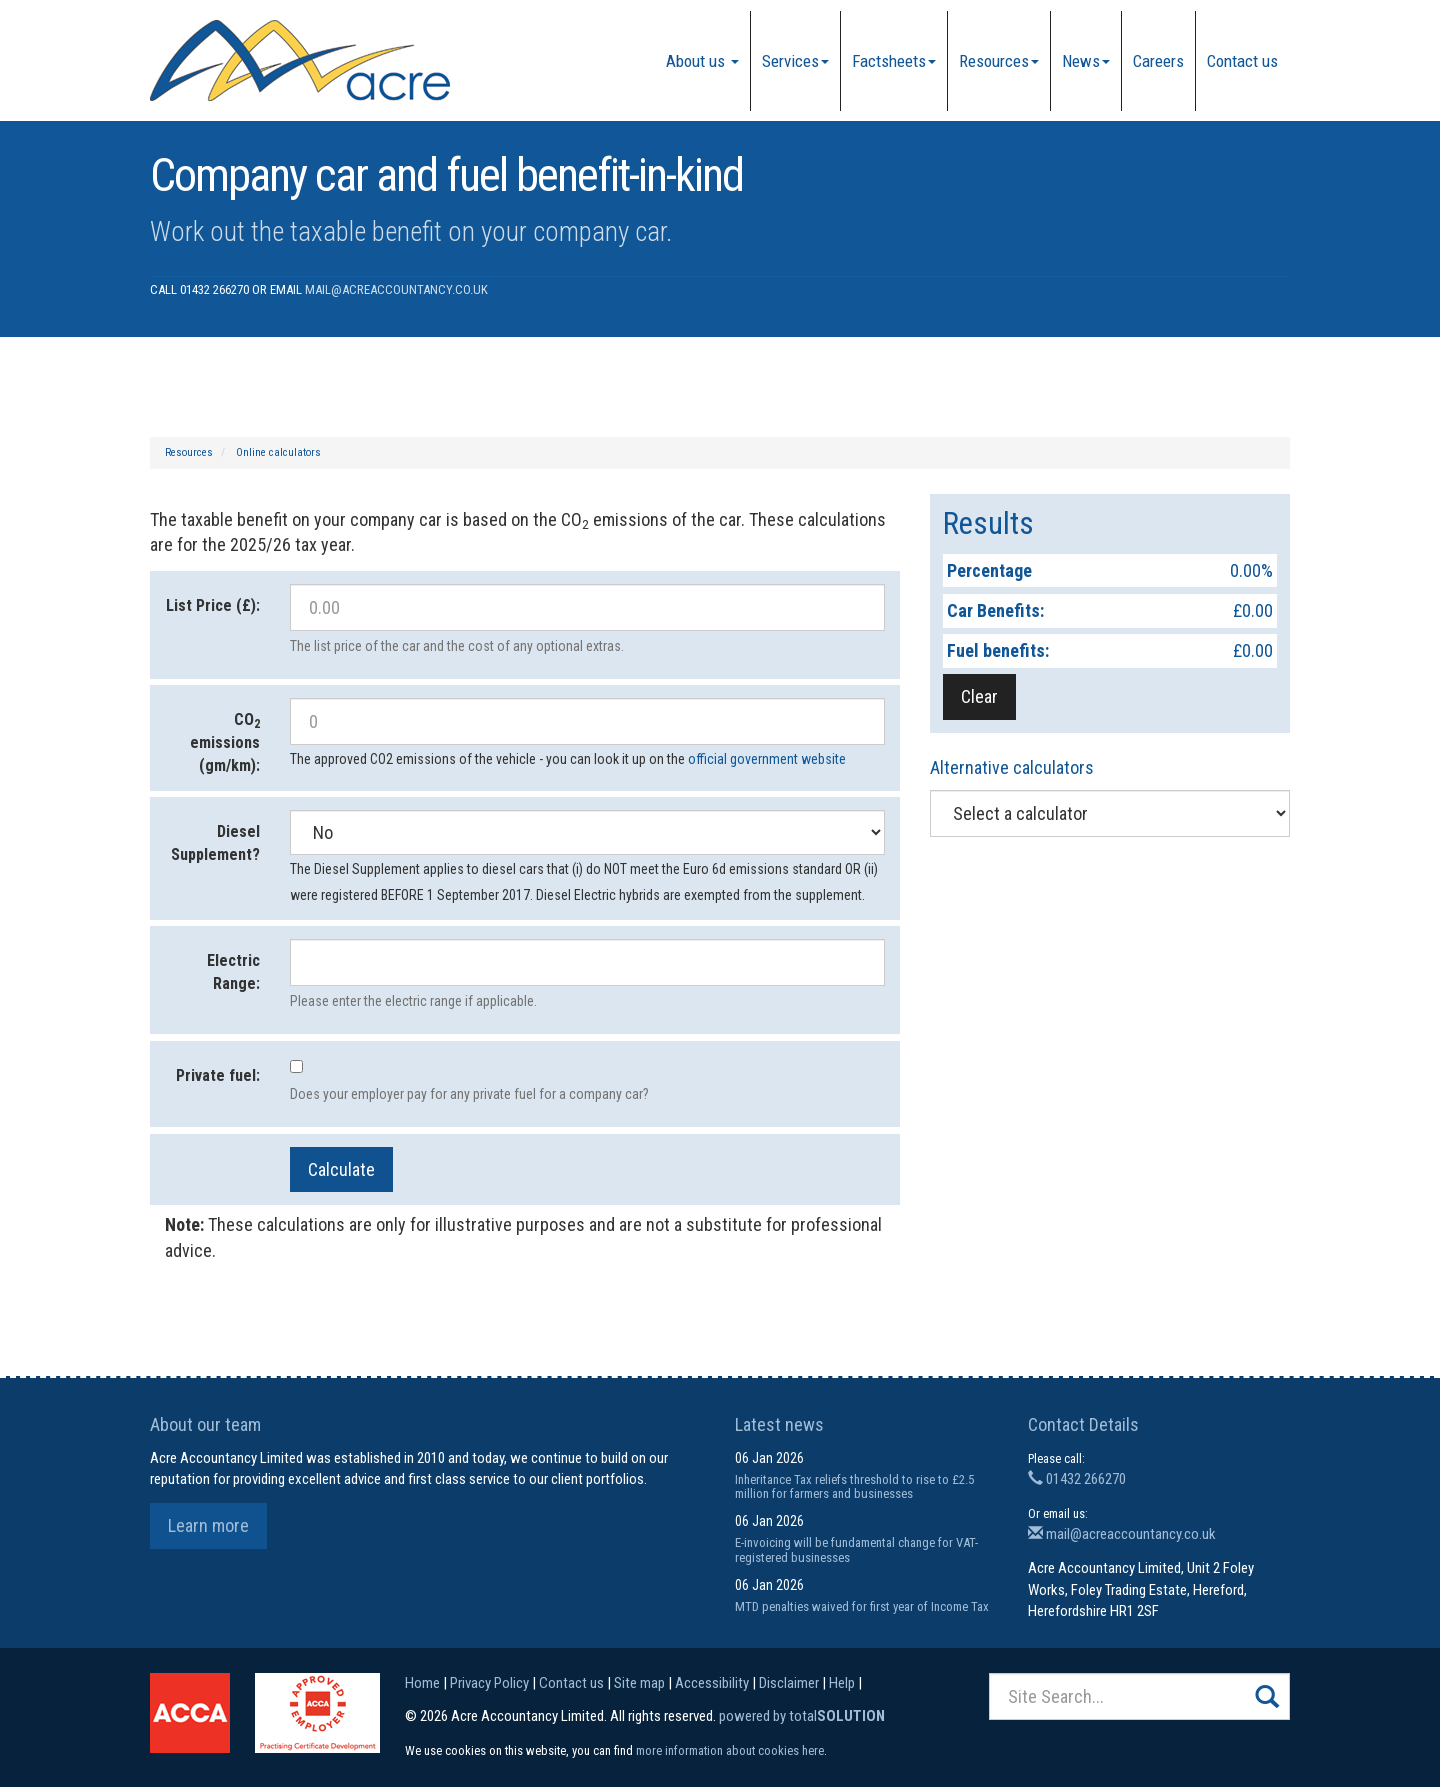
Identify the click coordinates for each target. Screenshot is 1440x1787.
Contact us (1242, 61)
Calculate (341, 1169)
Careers (1158, 61)
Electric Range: (233, 972)
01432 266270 (1077, 1479)
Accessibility (712, 1683)
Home (422, 1683)
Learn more (208, 1525)
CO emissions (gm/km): (225, 742)
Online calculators (278, 452)
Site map (639, 1683)
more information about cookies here (730, 1750)
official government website (767, 759)
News (1086, 61)
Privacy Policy (489, 1683)
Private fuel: (218, 1075)
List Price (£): (213, 605)
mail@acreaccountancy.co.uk (396, 289)
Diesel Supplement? (215, 843)
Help (842, 1683)
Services (795, 61)
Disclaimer (789, 1683)
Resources (999, 61)
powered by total (802, 1716)
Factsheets (894, 61)
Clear (979, 696)
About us (702, 61)
